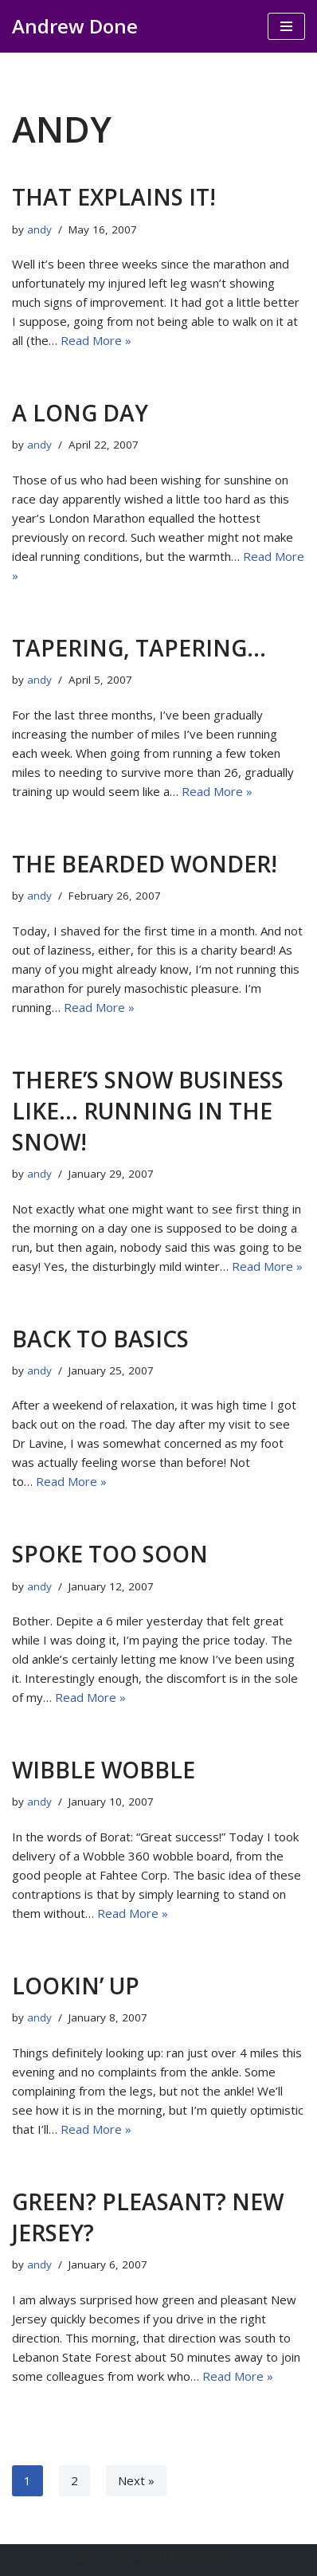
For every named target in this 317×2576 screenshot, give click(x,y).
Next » (136, 2480)
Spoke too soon (110, 1554)
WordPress (215, 2560)
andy (39, 229)
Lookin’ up (75, 1985)
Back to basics (100, 1338)
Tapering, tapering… (139, 648)
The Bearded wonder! (144, 864)
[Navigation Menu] (286, 26)
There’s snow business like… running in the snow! (148, 1111)
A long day (80, 413)
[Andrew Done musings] (75, 26)
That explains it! (114, 197)
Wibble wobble (103, 1770)
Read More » (96, 340)
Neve (85, 2560)
